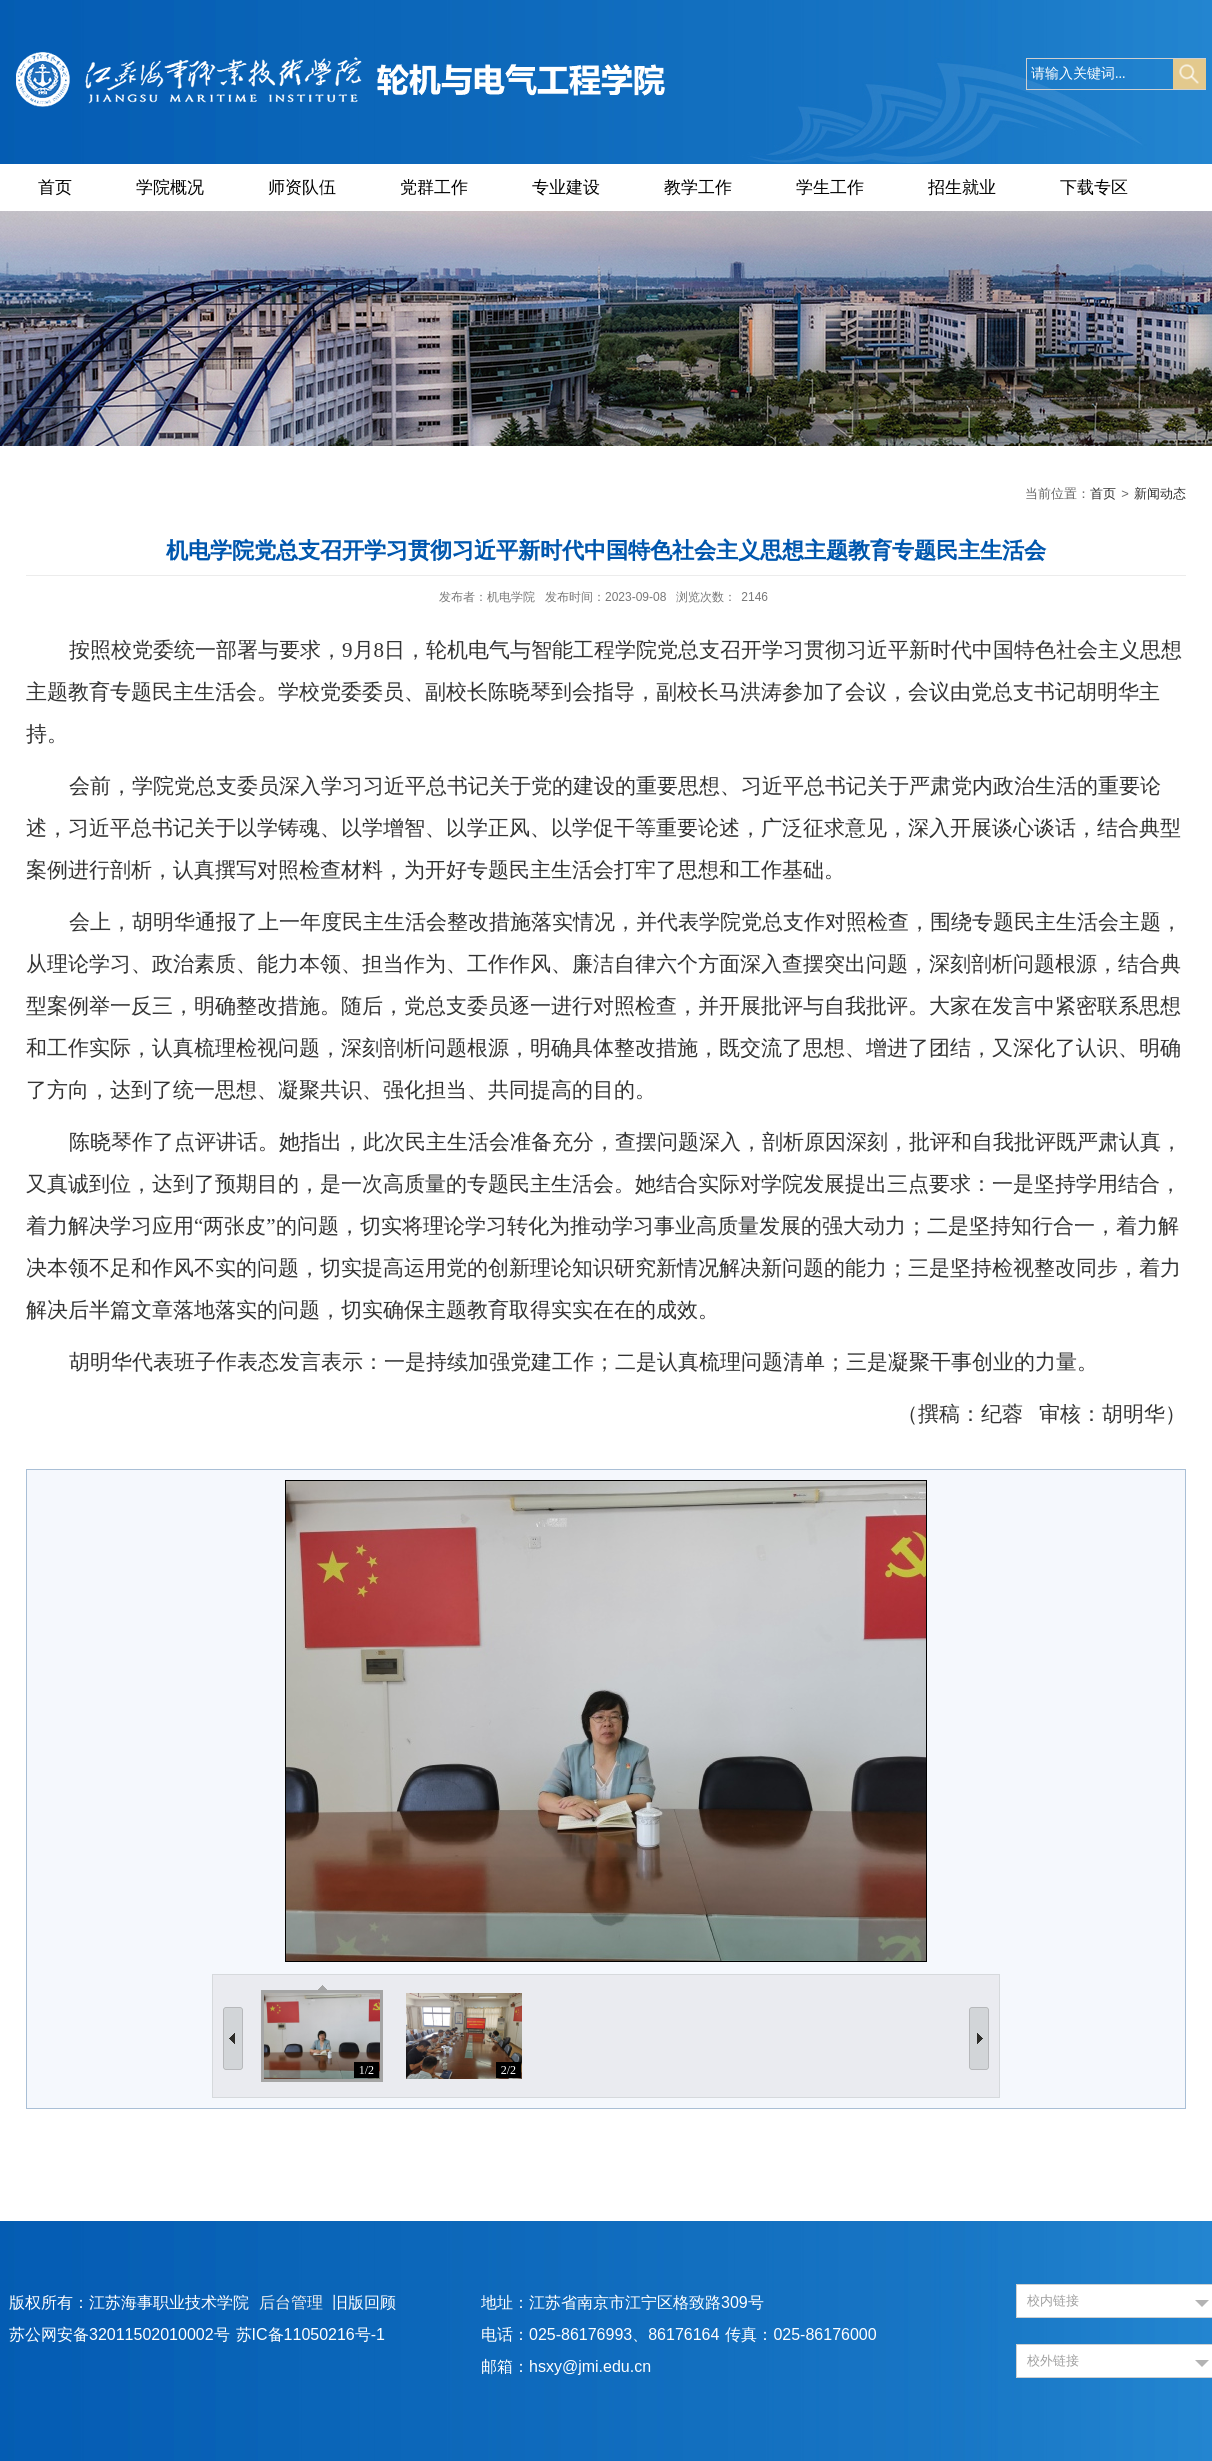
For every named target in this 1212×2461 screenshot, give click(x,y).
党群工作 (434, 187)
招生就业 (962, 187)
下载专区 (1094, 187)
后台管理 (291, 2302)
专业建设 (566, 187)
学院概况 (170, 187)
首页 (55, 187)
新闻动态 (1160, 493)
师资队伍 (302, 187)
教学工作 (698, 187)
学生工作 (830, 187)
